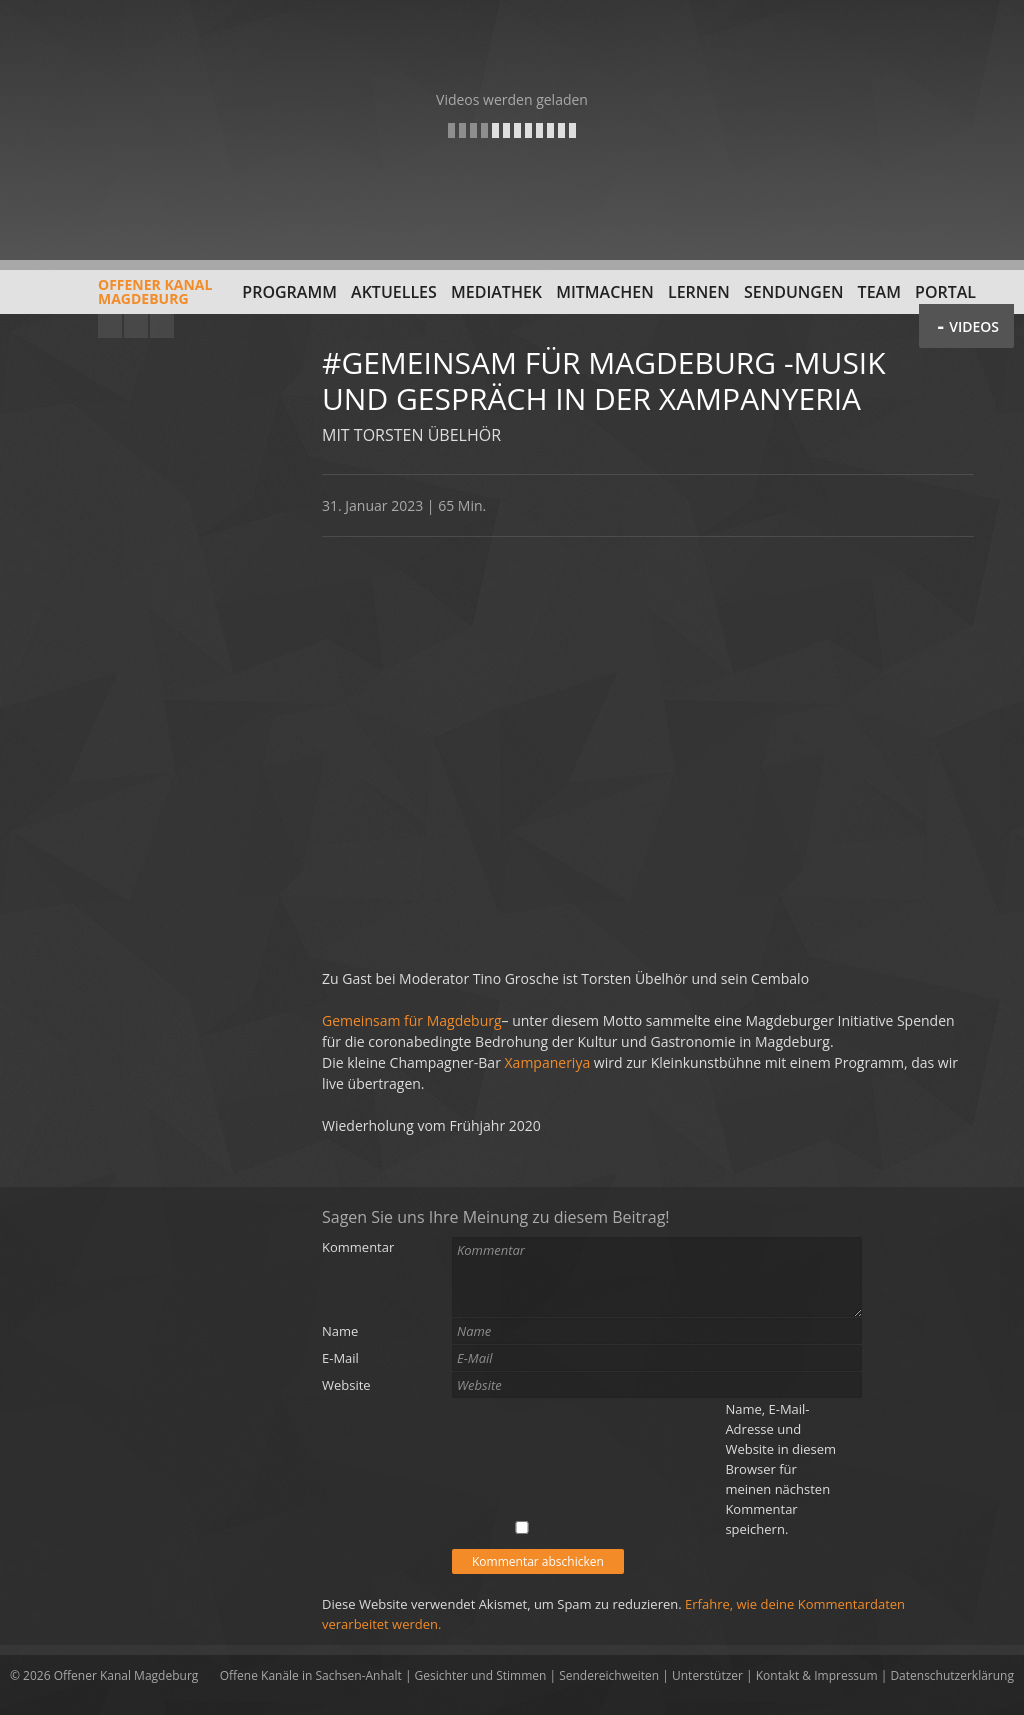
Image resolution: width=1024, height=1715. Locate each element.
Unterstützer (707, 1675)
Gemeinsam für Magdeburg (412, 1020)
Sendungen (793, 292)
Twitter (162, 326)
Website (346, 1385)
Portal (945, 292)
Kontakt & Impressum (817, 1675)
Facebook (136, 326)
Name (340, 1331)
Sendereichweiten (609, 1675)
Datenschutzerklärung (952, 1675)
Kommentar (358, 1247)
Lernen (699, 292)
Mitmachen (605, 292)
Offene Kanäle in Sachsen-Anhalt (311, 1675)
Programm (289, 292)
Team (879, 292)
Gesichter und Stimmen (481, 1675)
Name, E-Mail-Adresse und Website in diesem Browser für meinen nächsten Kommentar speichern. (780, 1469)
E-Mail (340, 1358)
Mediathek (496, 292)
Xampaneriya (548, 1062)
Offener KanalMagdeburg (111, 299)
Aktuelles (394, 292)
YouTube (110, 326)
